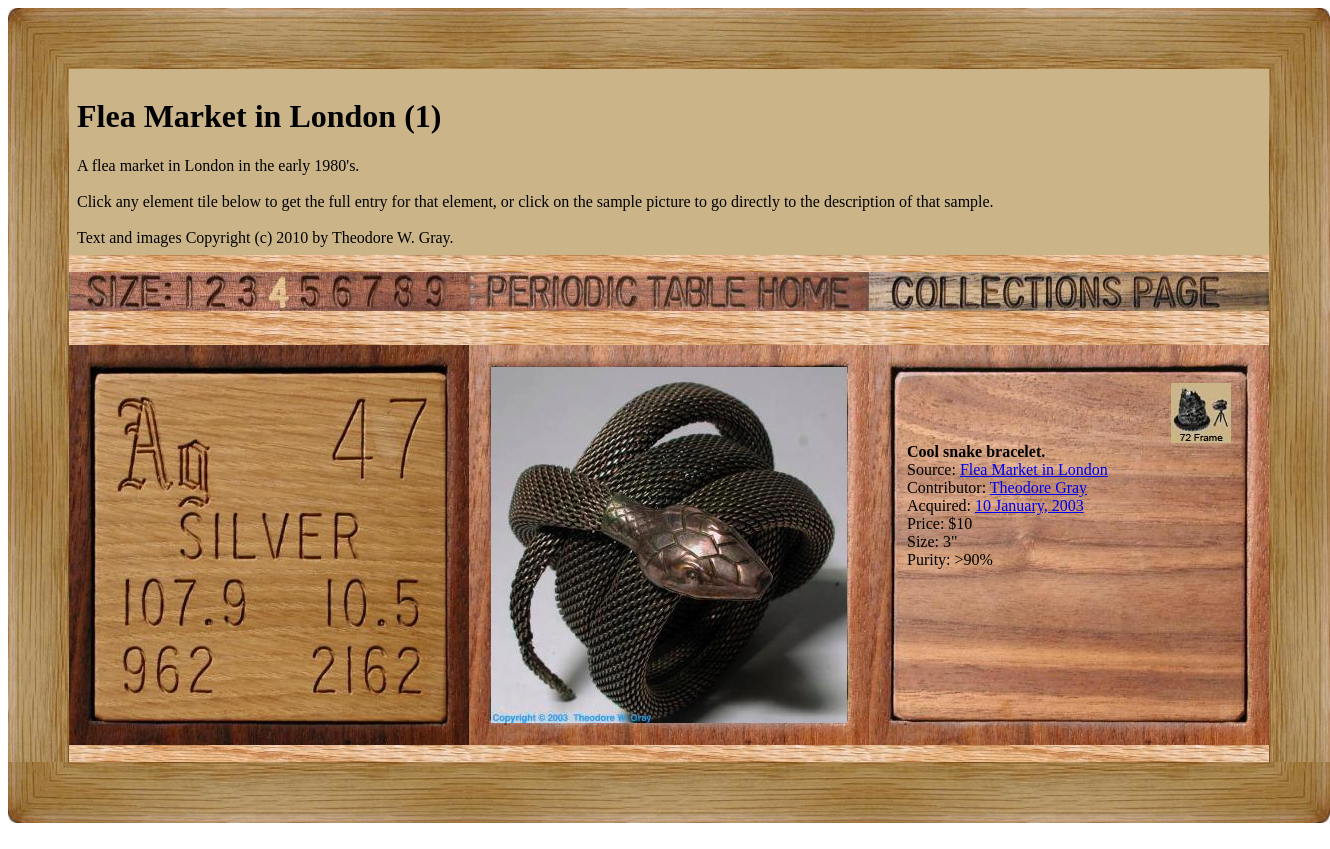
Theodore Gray (1038, 487)
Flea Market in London (1034, 469)
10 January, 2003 (1029, 505)
